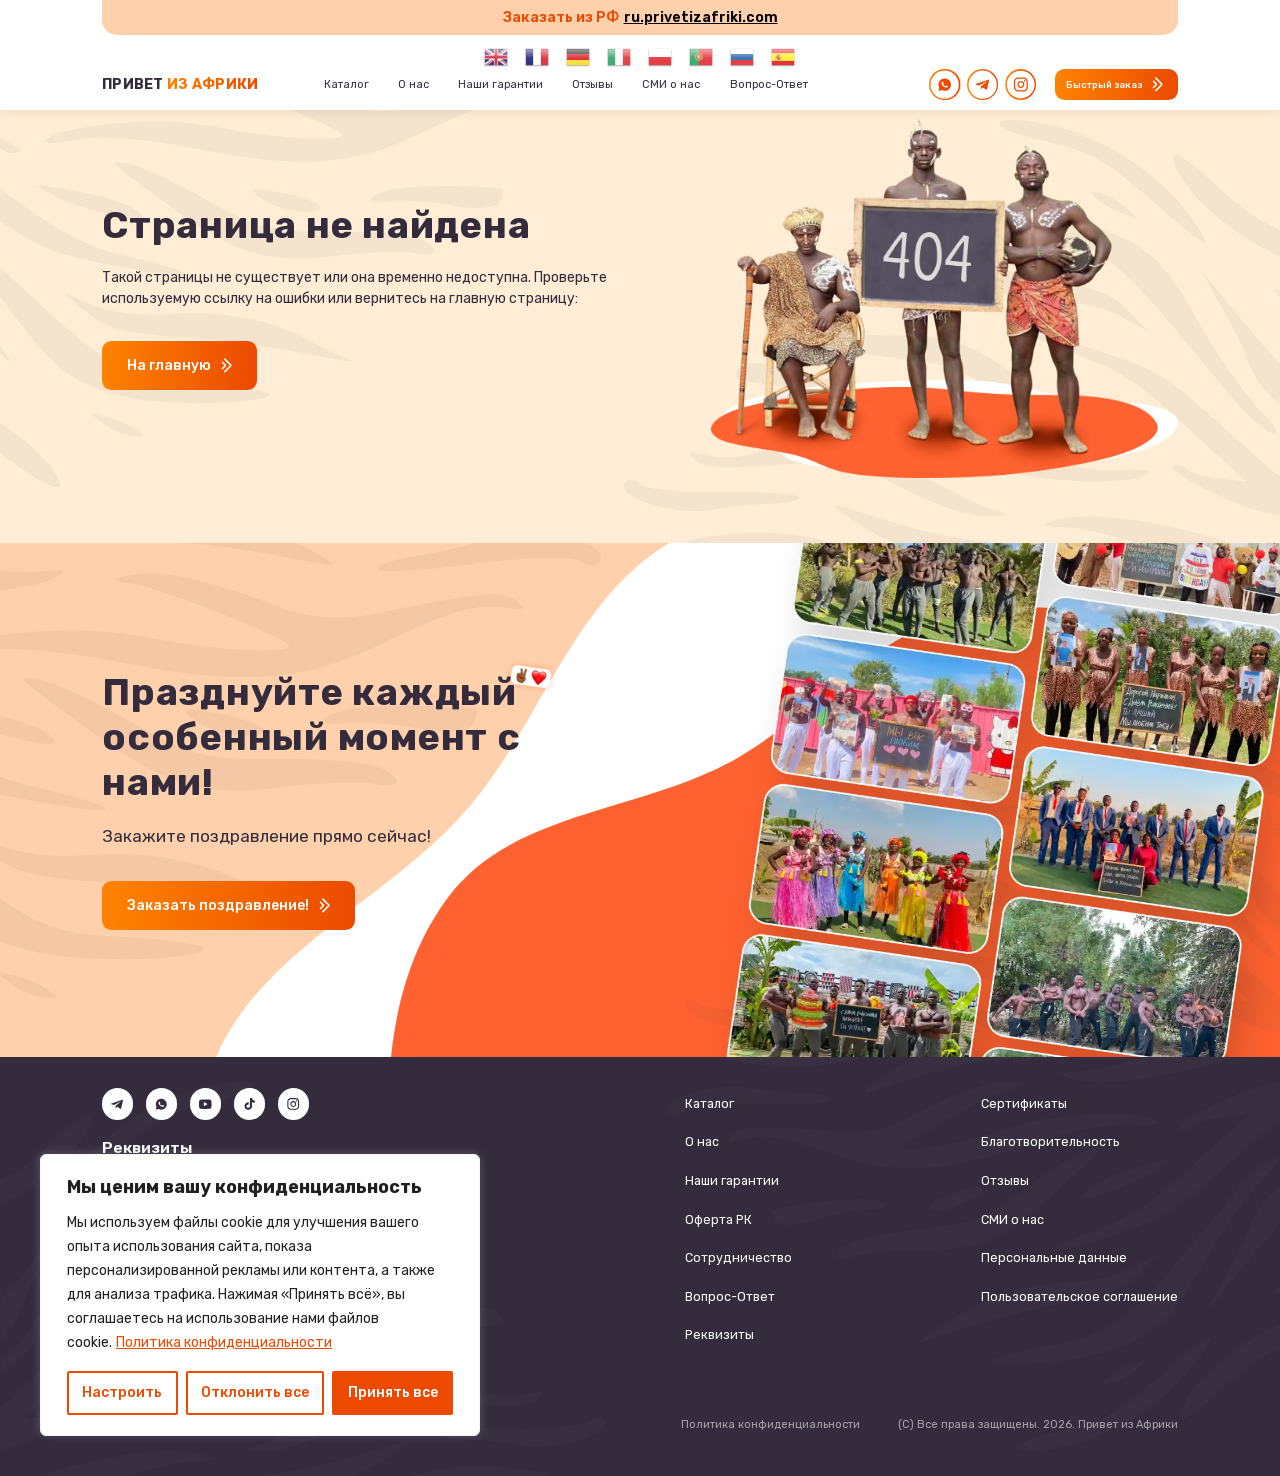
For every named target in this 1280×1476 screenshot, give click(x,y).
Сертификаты (1024, 1103)
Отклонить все (255, 1392)
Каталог (709, 1103)
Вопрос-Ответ (730, 1296)
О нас (702, 1141)
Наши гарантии (732, 1180)
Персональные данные (1054, 1257)
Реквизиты (719, 1334)
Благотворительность (1050, 1141)
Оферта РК (718, 1219)
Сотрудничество (738, 1257)
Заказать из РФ (640, 17)
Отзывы (1005, 1180)
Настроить (122, 1392)
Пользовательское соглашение (1079, 1296)
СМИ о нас (1012, 1219)
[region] (260, 1295)
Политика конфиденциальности (224, 1342)
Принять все (393, 1392)
